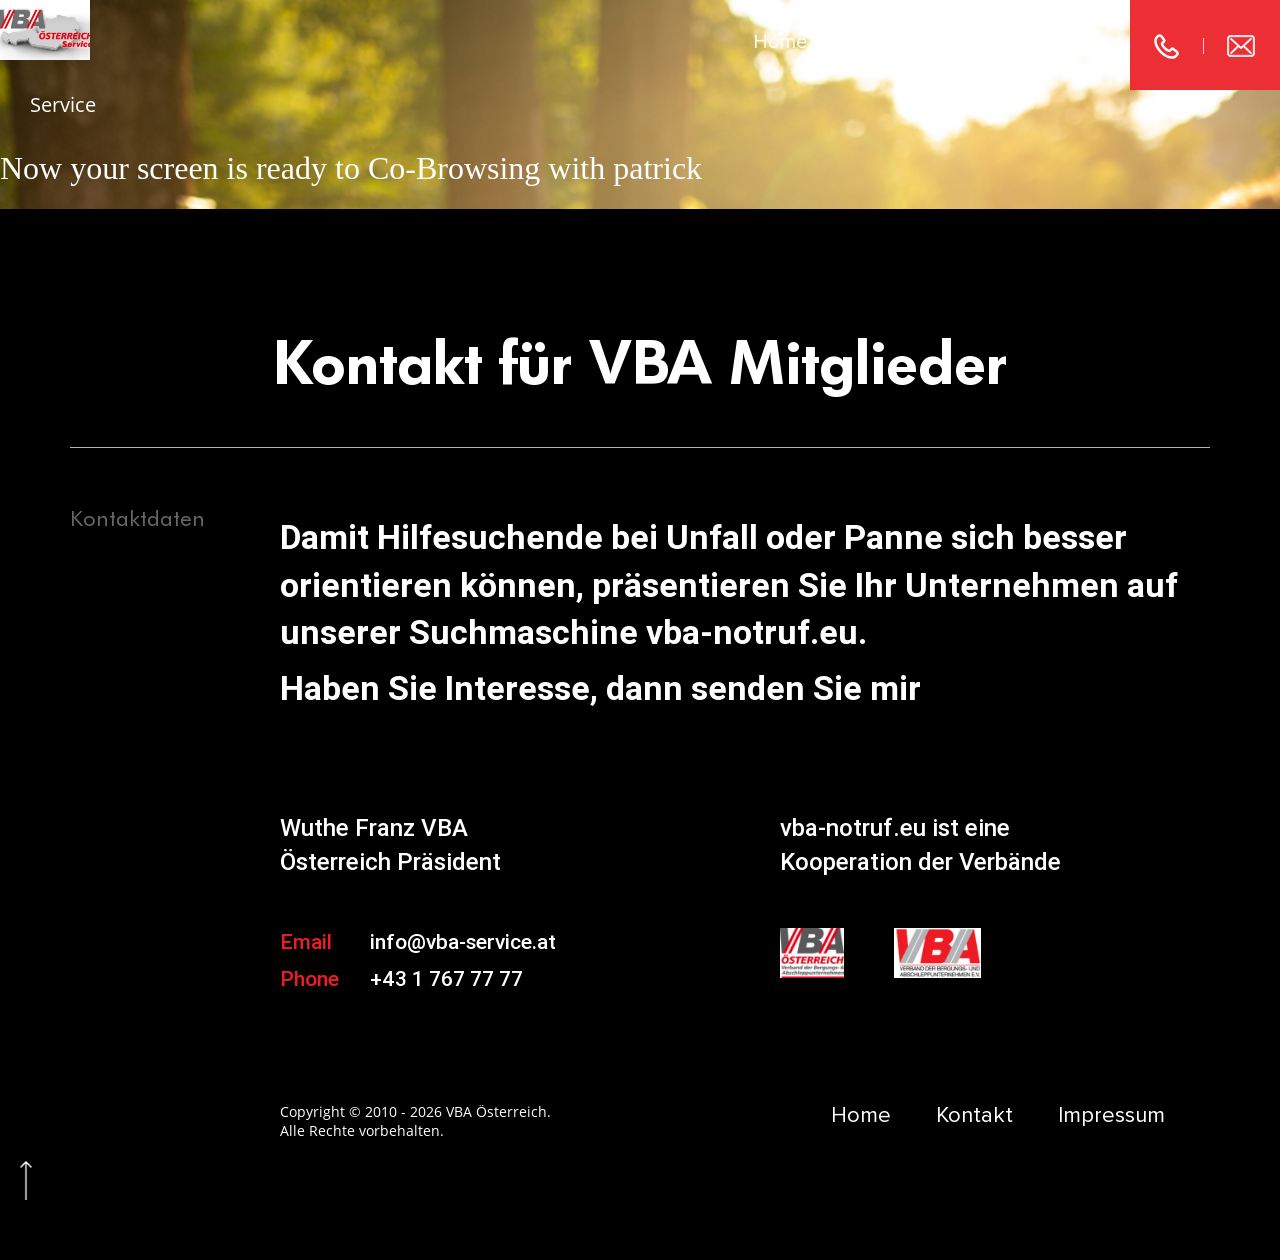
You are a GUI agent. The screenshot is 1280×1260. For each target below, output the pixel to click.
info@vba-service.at (463, 942)
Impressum (1052, 42)
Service (63, 104)
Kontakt (905, 42)
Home (780, 42)
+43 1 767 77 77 (446, 979)
